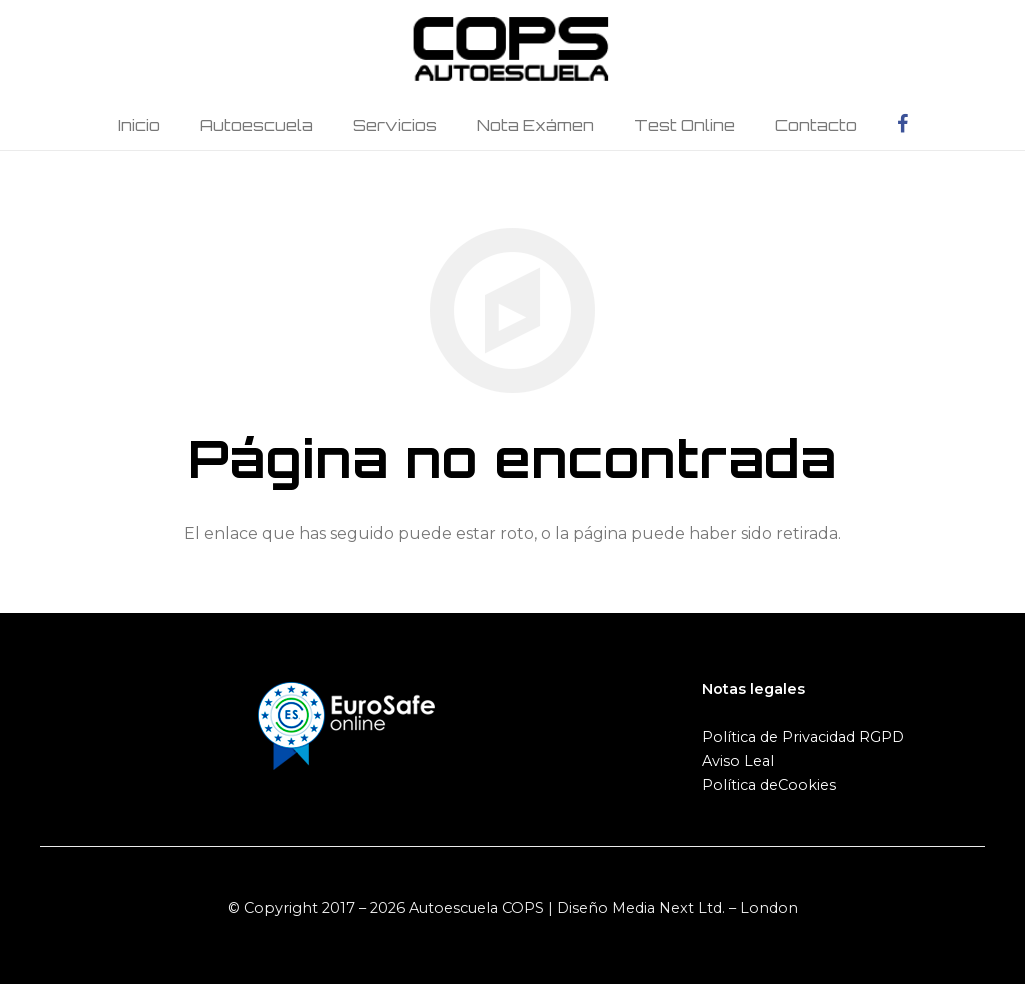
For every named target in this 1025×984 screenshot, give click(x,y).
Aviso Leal (738, 761)
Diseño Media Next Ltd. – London (677, 908)
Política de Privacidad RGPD (803, 737)
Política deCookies (769, 785)
